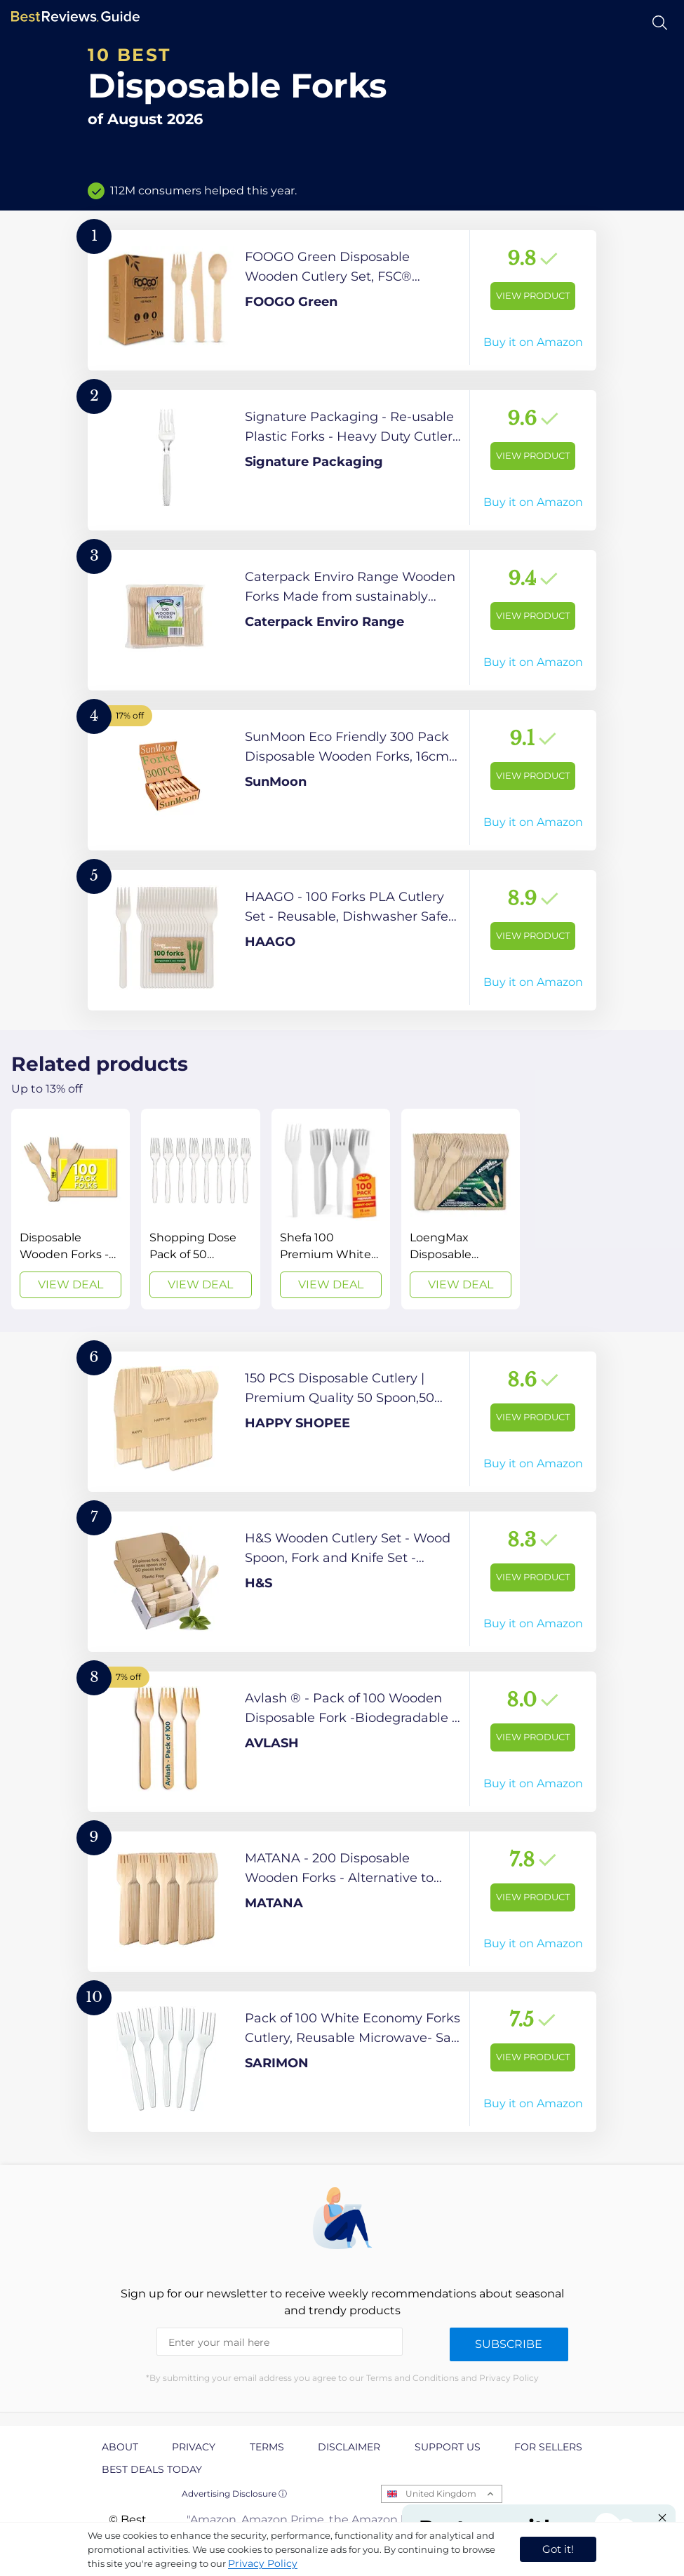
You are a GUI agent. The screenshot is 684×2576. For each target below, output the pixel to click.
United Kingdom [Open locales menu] (441, 2493)
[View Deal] (70, 1209)
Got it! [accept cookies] (558, 2549)
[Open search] (659, 22)
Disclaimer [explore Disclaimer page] (349, 2447)
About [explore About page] (120, 2447)
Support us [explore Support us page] (448, 2447)
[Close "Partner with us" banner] (662, 2518)
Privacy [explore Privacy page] (193, 2447)
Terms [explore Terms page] (267, 2447)
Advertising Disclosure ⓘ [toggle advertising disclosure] (234, 2493)
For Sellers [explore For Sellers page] (548, 2447)
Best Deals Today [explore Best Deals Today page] (152, 2469)
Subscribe (508, 2344)
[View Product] (342, 300)
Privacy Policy (262, 2563)
